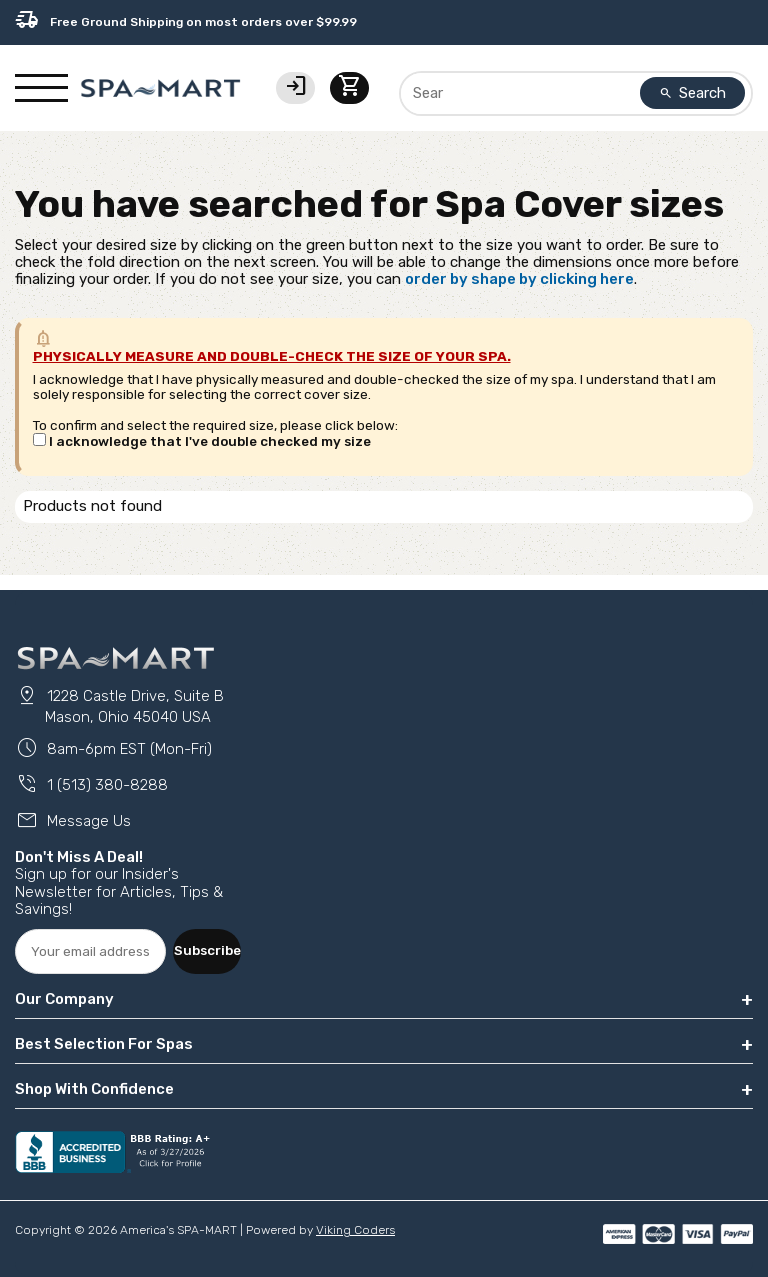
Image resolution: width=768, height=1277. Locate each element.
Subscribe (207, 950)
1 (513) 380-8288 (91, 785)
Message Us (73, 821)
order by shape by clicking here (519, 279)
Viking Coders (355, 1230)
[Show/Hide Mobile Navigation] (41, 88)
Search (693, 93)
